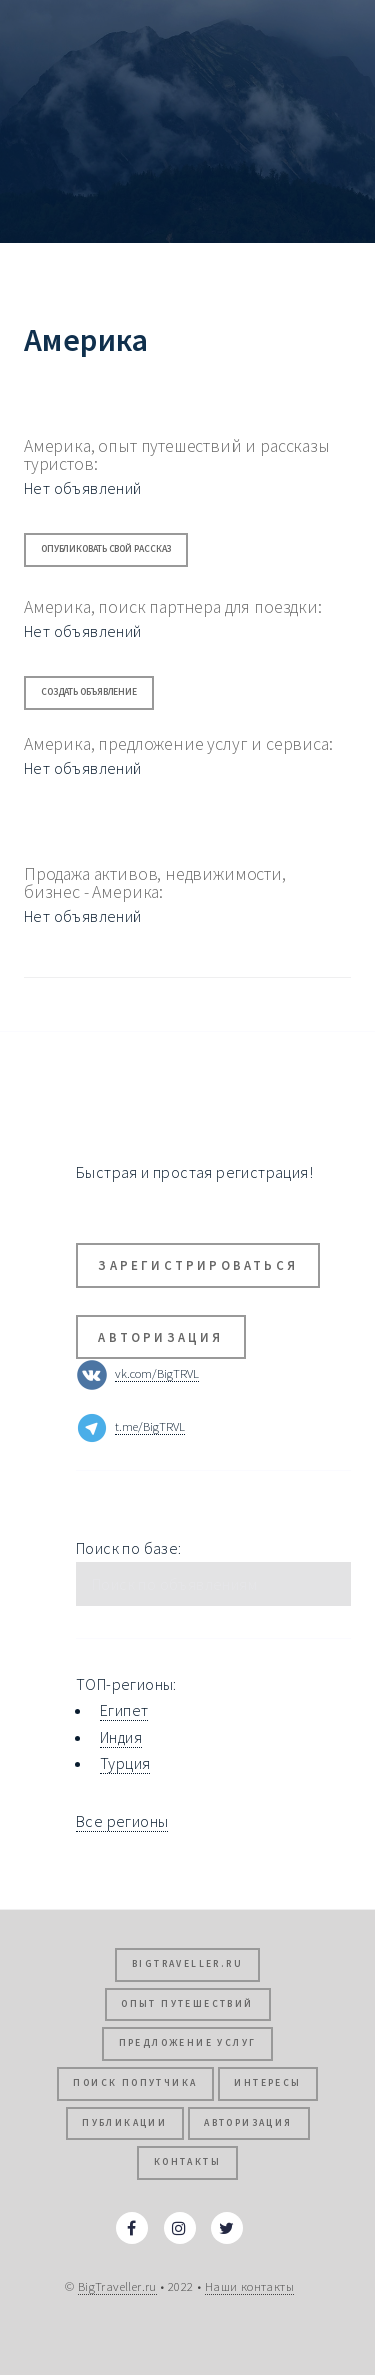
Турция (125, 1763)
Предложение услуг (188, 2043)
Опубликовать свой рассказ (106, 549)
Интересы (267, 2083)
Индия (121, 1737)
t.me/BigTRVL (150, 1426)
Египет (124, 1710)
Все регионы (122, 1821)
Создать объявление (89, 692)
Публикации (124, 2123)
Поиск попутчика (135, 2083)
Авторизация (160, 1337)
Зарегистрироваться (198, 1265)
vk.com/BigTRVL (157, 1373)
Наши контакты (249, 2286)
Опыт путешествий (187, 2004)
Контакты (187, 2162)
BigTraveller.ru (187, 1964)
